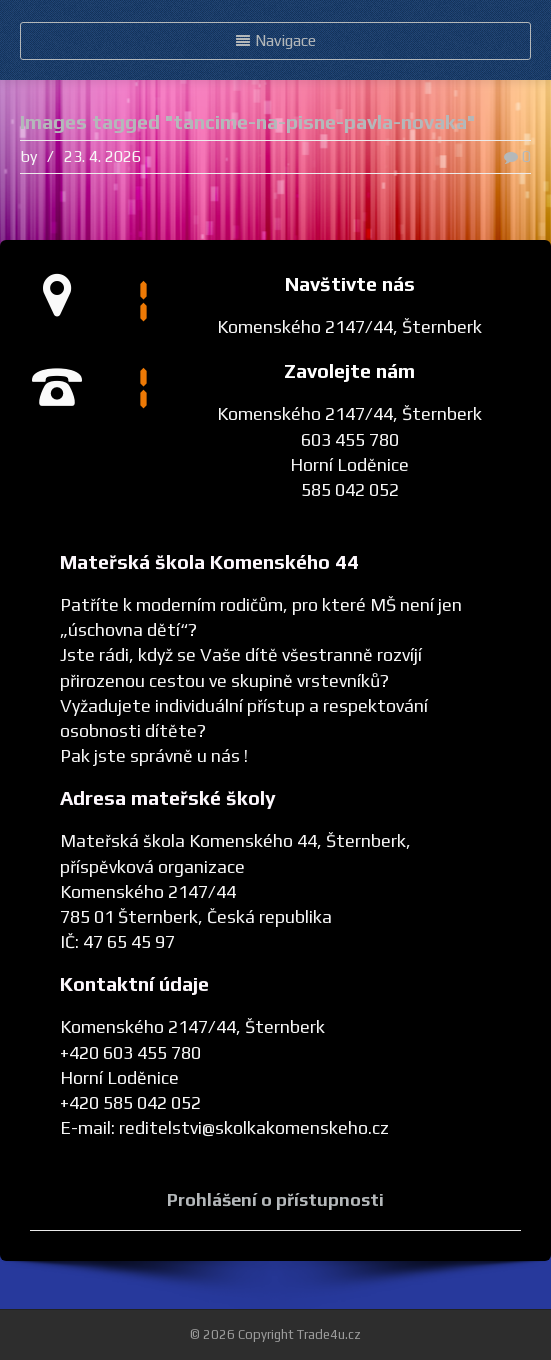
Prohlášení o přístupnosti (275, 1199)
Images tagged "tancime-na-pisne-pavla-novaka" (247, 121)
